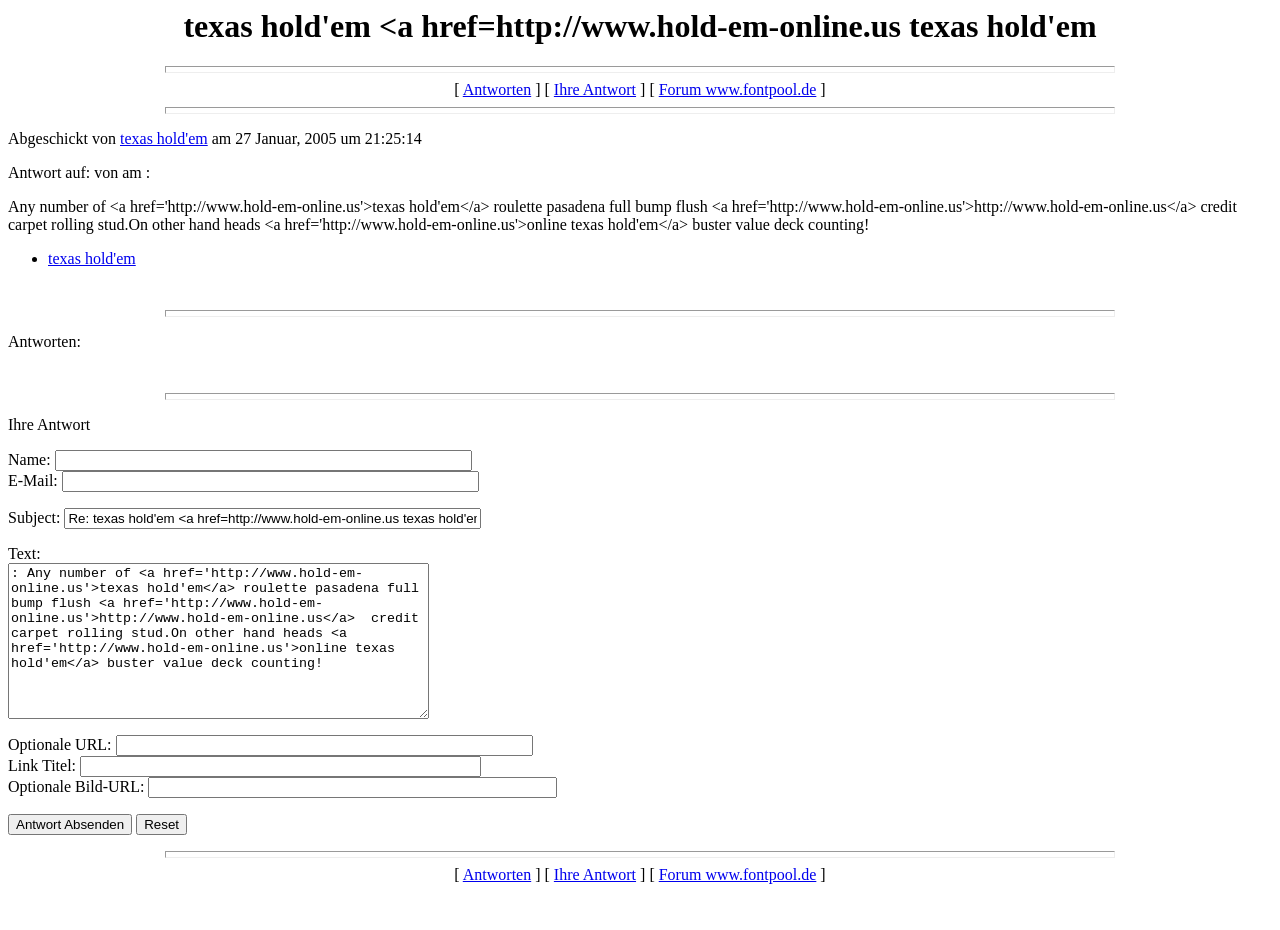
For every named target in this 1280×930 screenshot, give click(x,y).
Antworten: (44, 341)
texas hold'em (164, 138)
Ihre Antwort (595, 89)
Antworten (497, 89)
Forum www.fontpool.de (738, 89)
